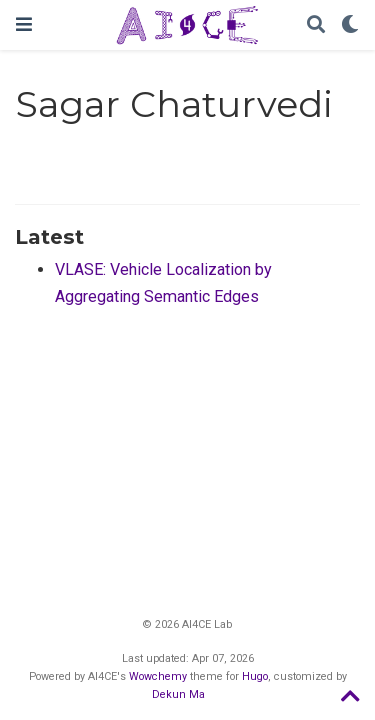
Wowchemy (158, 676)
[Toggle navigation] (24, 24)
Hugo (255, 676)
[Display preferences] (350, 25)
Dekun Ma (178, 694)
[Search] (316, 25)
